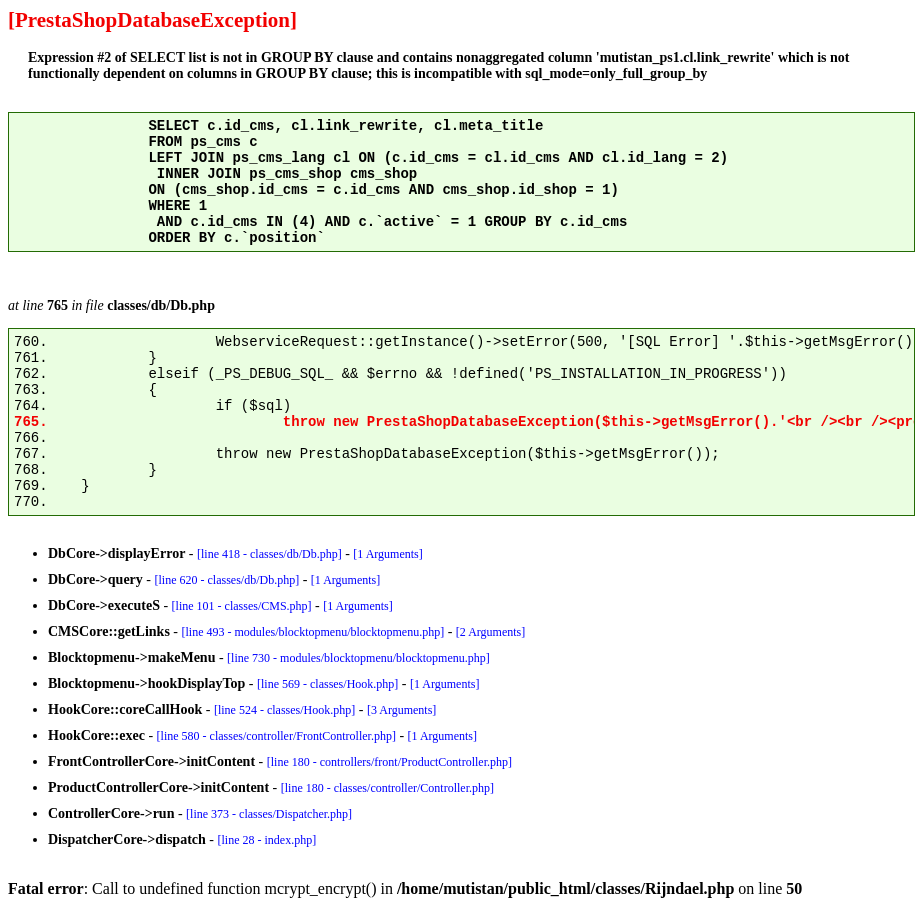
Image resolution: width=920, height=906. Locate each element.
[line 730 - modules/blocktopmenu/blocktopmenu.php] (358, 658)
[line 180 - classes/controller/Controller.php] (387, 788)
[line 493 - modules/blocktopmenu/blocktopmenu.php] (313, 632)
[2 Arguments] (490, 632)
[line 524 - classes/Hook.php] (284, 710)
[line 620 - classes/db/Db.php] (227, 580)
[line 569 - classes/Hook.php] (327, 684)
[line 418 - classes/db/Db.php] (269, 554)
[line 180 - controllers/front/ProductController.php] (389, 762)
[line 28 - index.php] (267, 840)
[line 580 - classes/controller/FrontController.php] (276, 736)
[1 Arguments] (387, 554)
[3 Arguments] (401, 710)
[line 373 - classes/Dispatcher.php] (269, 814)
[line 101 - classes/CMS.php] (242, 606)
